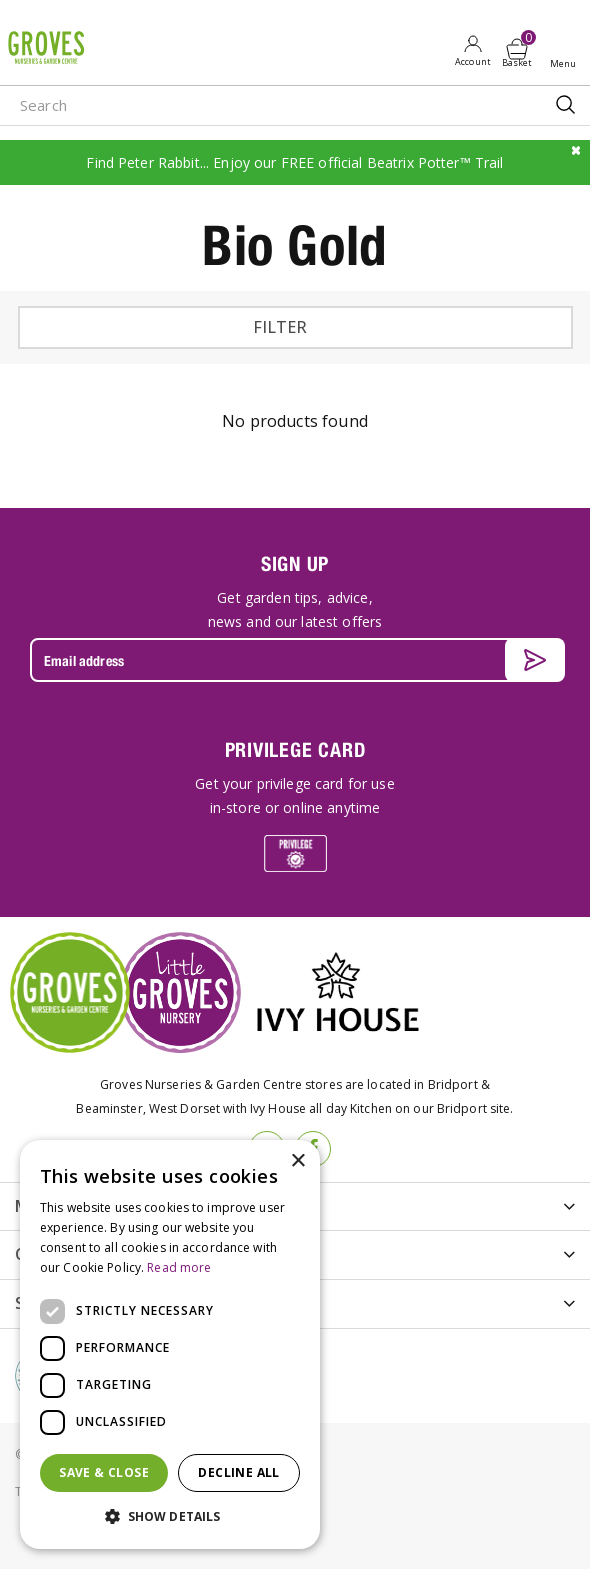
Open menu (567, 51)
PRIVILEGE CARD (295, 749)
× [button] (297, 1161)
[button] (170, 1517)
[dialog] (170, 1344)
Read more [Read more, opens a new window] (179, 1267)
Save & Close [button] (104, 1472)
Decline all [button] (238, 1472)
